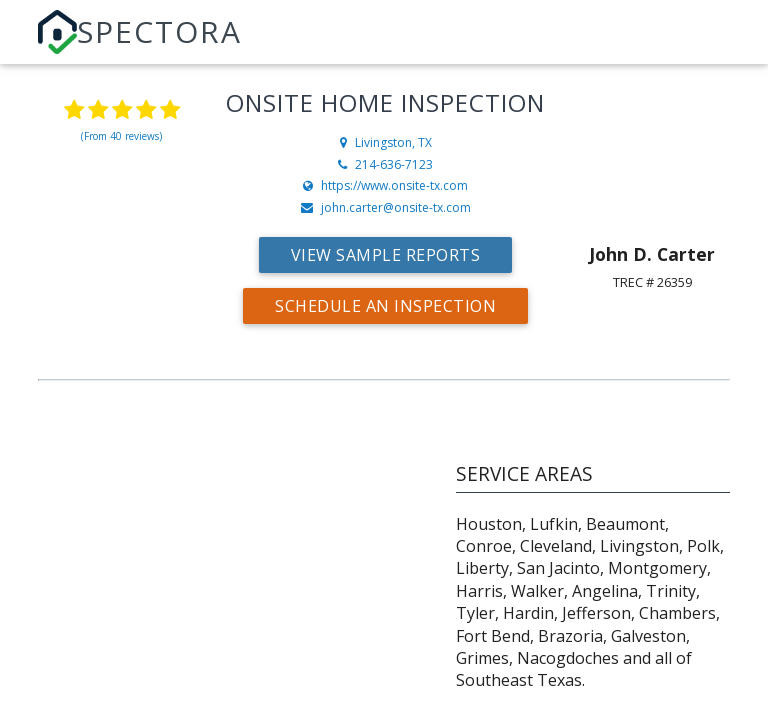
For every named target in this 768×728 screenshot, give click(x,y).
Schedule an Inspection (385, 306)
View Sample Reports (386, 255)
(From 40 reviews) (121, 136)
